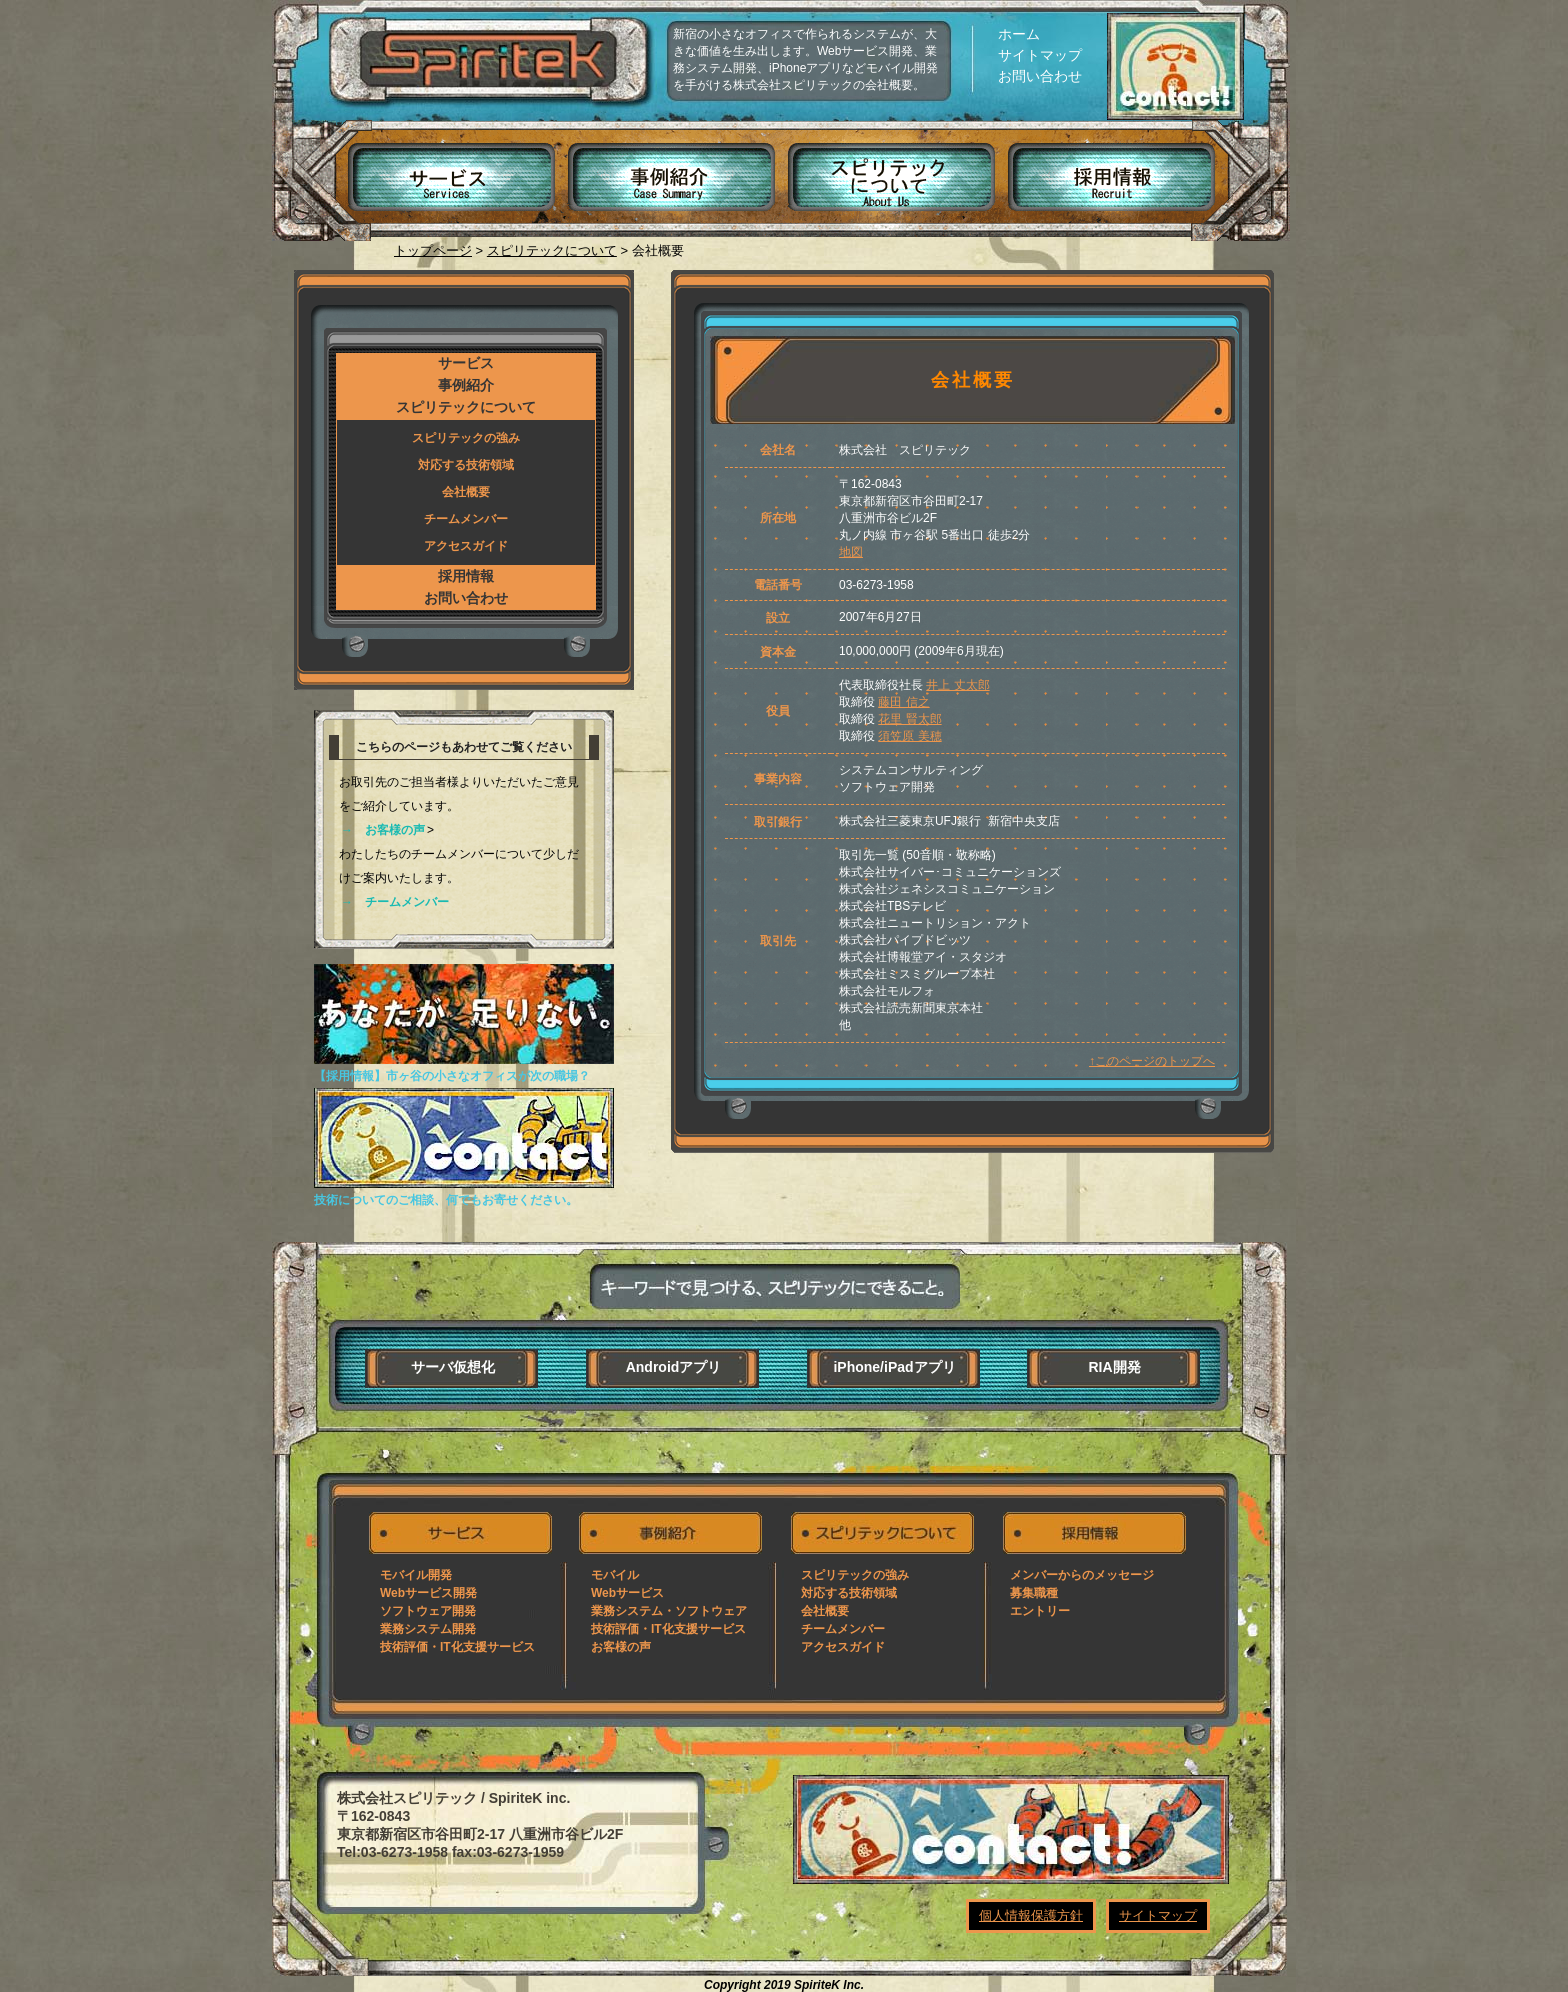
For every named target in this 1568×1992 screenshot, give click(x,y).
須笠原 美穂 (909, 736)
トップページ (433, 250)
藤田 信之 (903, 702)
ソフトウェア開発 (428, 1611)
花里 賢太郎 (909, 719)
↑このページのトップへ (1152, 1061)
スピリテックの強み (466, 438)
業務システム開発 (428, 1629)
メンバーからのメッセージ (1082, 1575)
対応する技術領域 (466, 465)
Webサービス (627, 1593)
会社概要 (466, 492)
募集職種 (1034, 1593)
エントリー (1040, 1611)
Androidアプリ (674, 1367)
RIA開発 (1114, 1367)
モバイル (615, 1575)
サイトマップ (1040, 55)
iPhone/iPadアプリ (894, 1367)
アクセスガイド (466, 546)
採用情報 (1120, 162)
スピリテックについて (894, 162)
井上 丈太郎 (957, 685)
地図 (851, 552)
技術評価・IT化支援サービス (457, 1647)
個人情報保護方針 (1031, 1915)
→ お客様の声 (383, 830)
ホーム (1019, 34)
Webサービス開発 (428, 1593)
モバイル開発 (416, 1575)
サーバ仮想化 (453, 1367)
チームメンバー (466, 519)
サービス (442, 162)
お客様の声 (621, 1647)
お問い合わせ (1040, 76)
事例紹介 (668, 162)
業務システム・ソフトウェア (669, 1611)
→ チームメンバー (395, 902)
